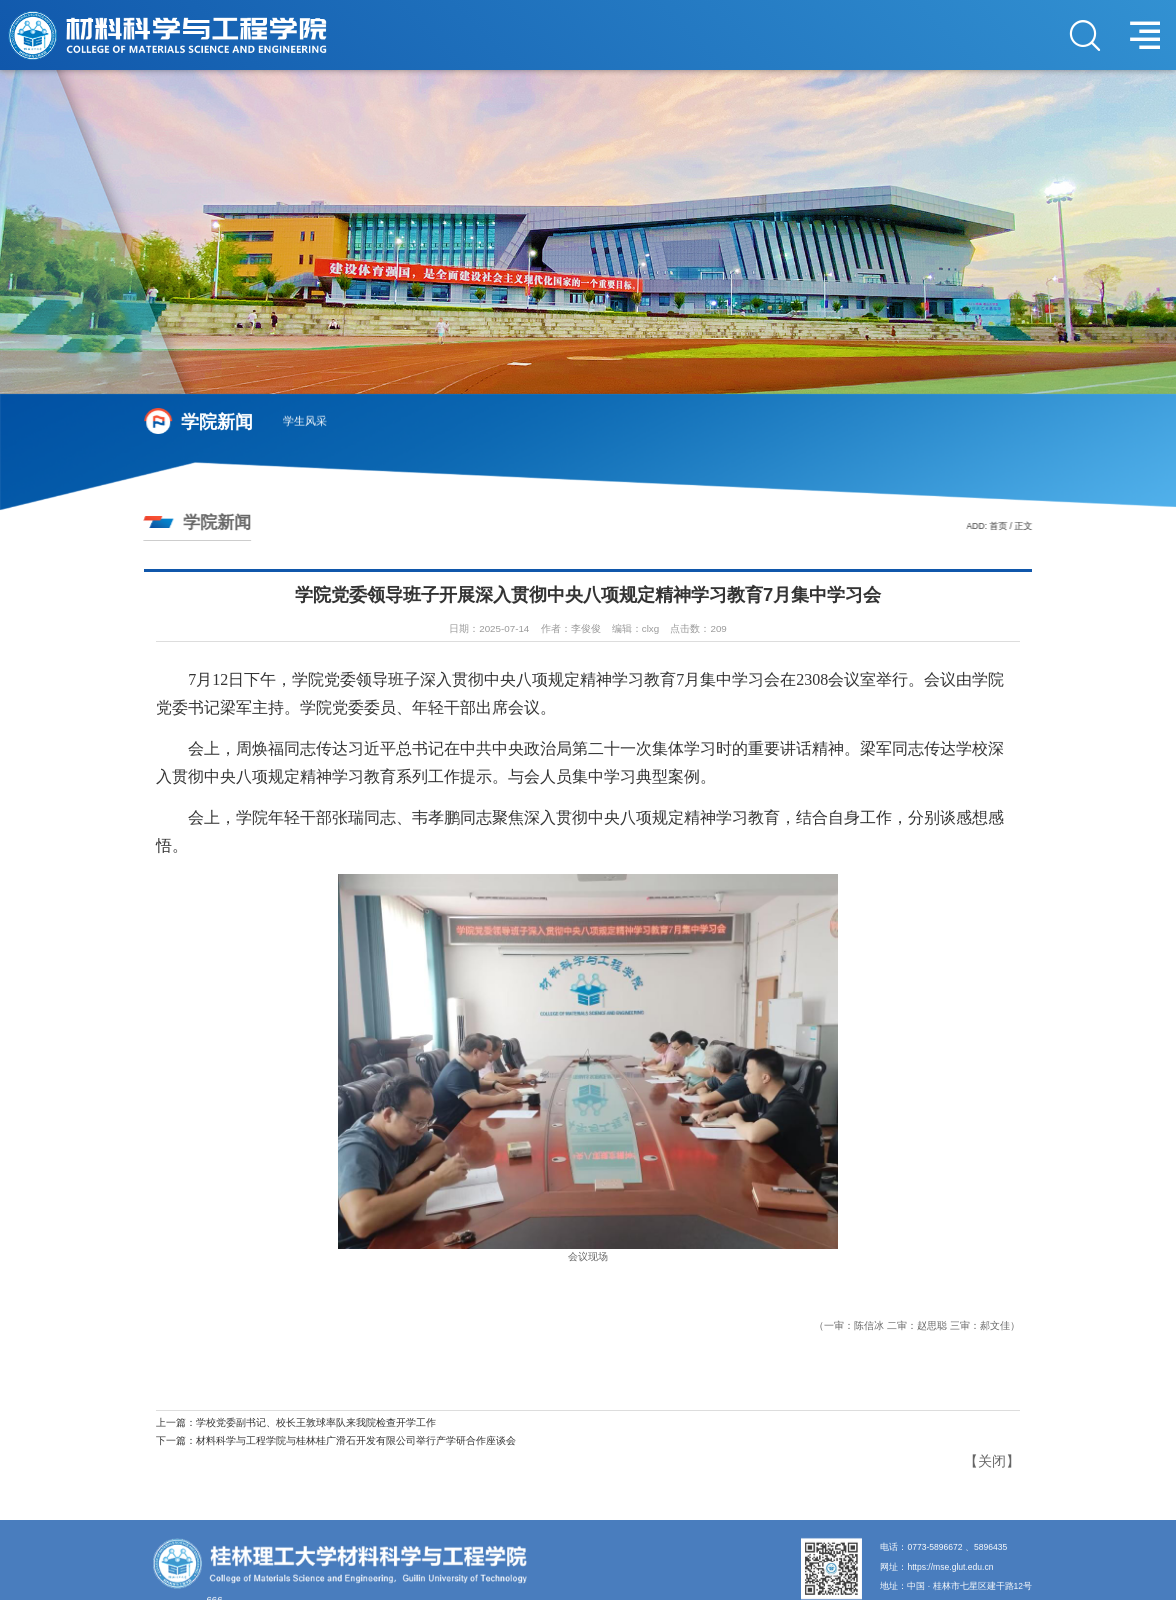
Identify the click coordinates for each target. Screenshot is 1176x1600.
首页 (1001, 526)
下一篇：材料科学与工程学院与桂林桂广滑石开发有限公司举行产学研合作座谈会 (336, 1440)
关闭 (992, 1461)
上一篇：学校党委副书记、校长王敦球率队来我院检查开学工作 (296, 1422)
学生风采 (305, 422)
